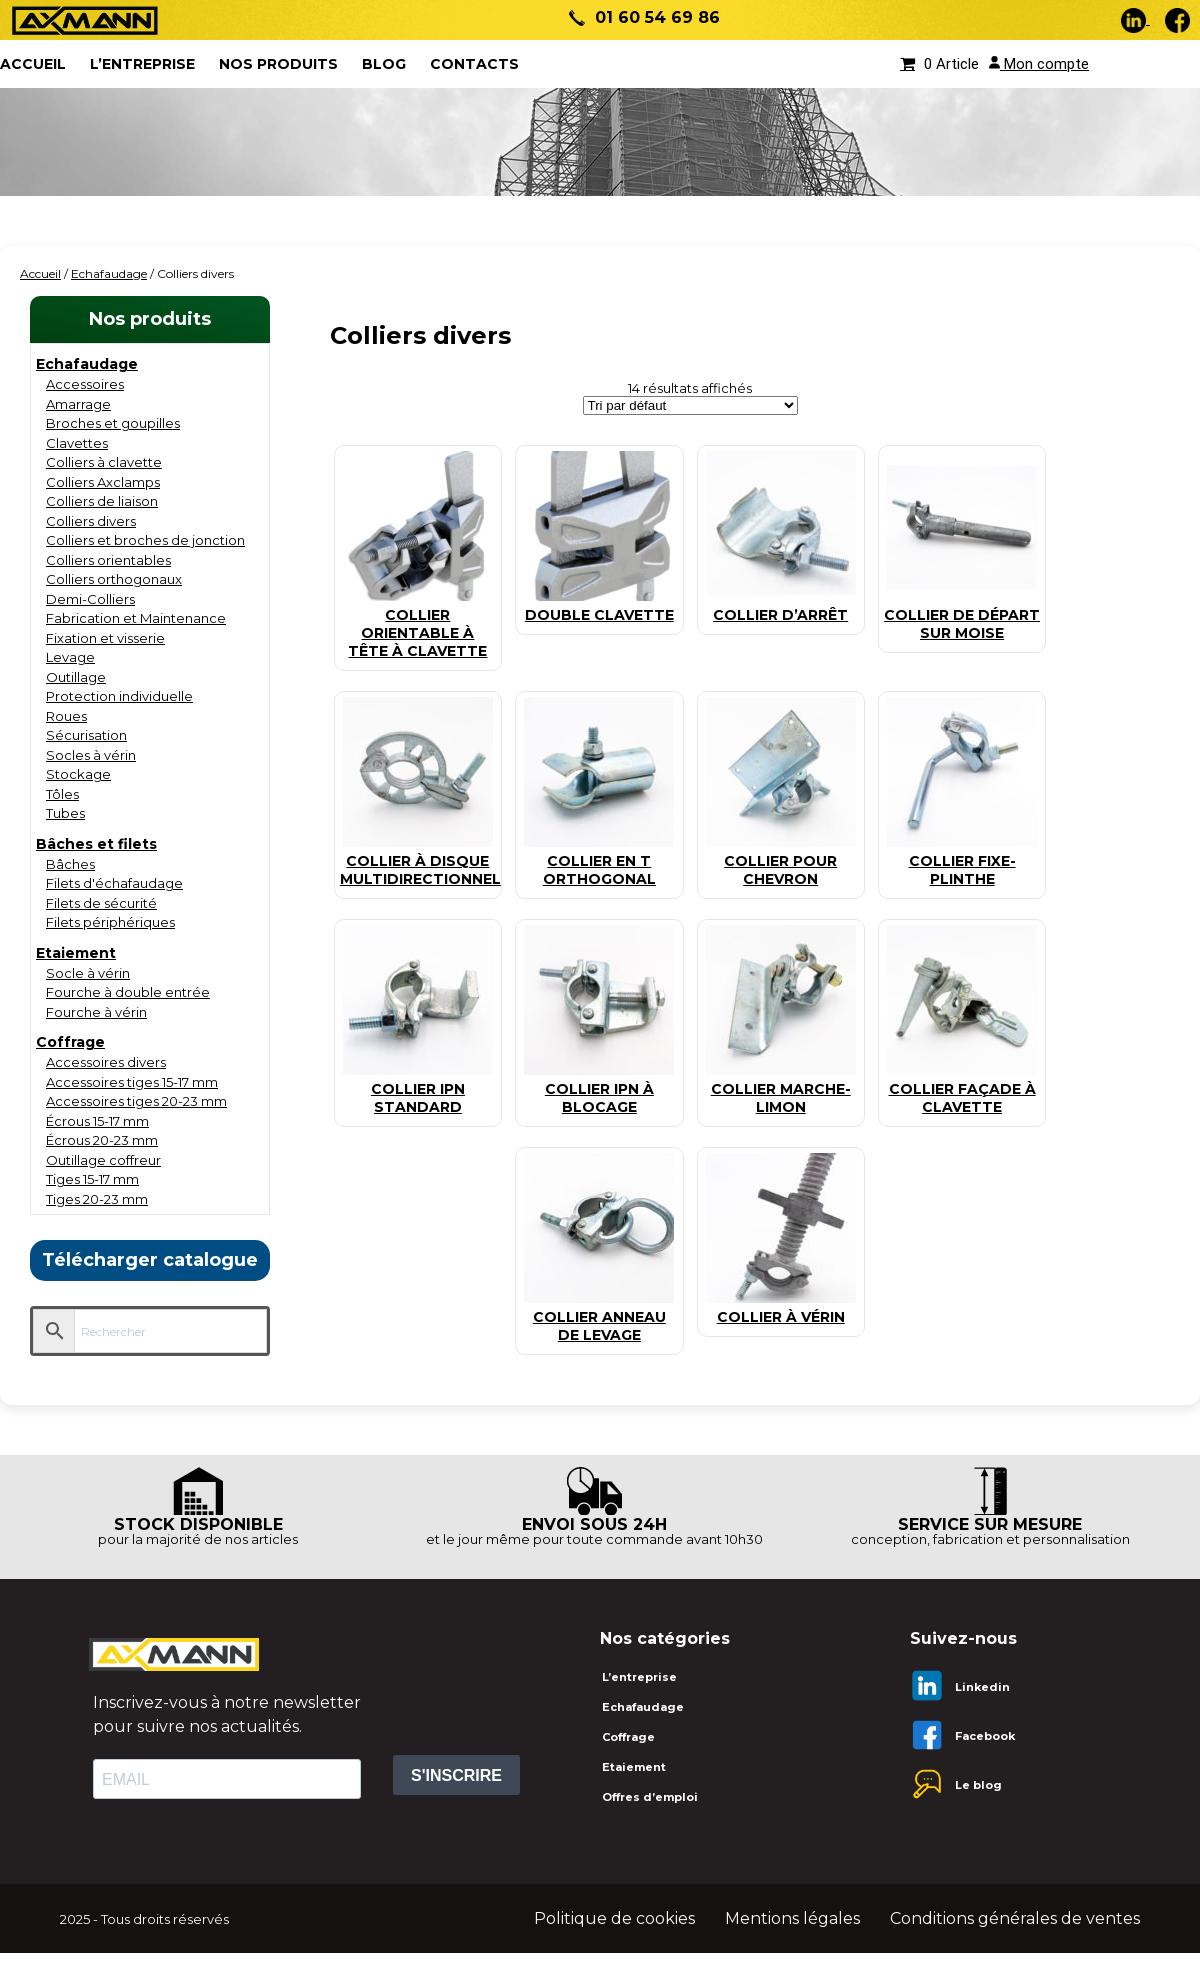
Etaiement (76, 953)
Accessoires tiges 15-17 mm (132, 1082)
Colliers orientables (108, 560)
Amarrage (78, 404)
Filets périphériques (110, 922)
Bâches (70, 864)
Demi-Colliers (90, 599)
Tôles (62, 794)
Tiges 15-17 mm (92, 1179)
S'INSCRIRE (456, 1775)
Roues (66, 716)
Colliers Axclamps (103, 482)
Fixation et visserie (105, 638)
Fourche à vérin (96, 1012)
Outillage (76, 677)
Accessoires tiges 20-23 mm (136, 1101)
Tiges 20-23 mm (97, 1199)
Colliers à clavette (104, 462)
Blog (384, 64)
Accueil (40, 273)
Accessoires (85, 384)
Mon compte (1039, 64)
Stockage (78, 774)
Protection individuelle (119, 696)
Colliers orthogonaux (114, 579)
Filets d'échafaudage (114, 883)
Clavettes (77, 443)
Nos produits (278, 64)
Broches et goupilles (113, 423)
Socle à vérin (88, 973)
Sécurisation (86, 735)
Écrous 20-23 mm (102, 1140)
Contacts (474, 64)
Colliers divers (91, 521)
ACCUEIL (33, 64)
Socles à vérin (91, 755)
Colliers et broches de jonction (145, 540)
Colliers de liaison (102, 501)
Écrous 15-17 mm (97, 1121)
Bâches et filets (96, 844)
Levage (70, 657)
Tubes (65, 813)
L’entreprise (142, 64)
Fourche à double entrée (128, 992)
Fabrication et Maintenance (136, 618)
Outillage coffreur (103, 1160)
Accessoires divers (106, 1062)
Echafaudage (109, 273)
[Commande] (690, 405)
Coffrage (70, 1042)
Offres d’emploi (650, 1797)
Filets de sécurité (101, 903)
